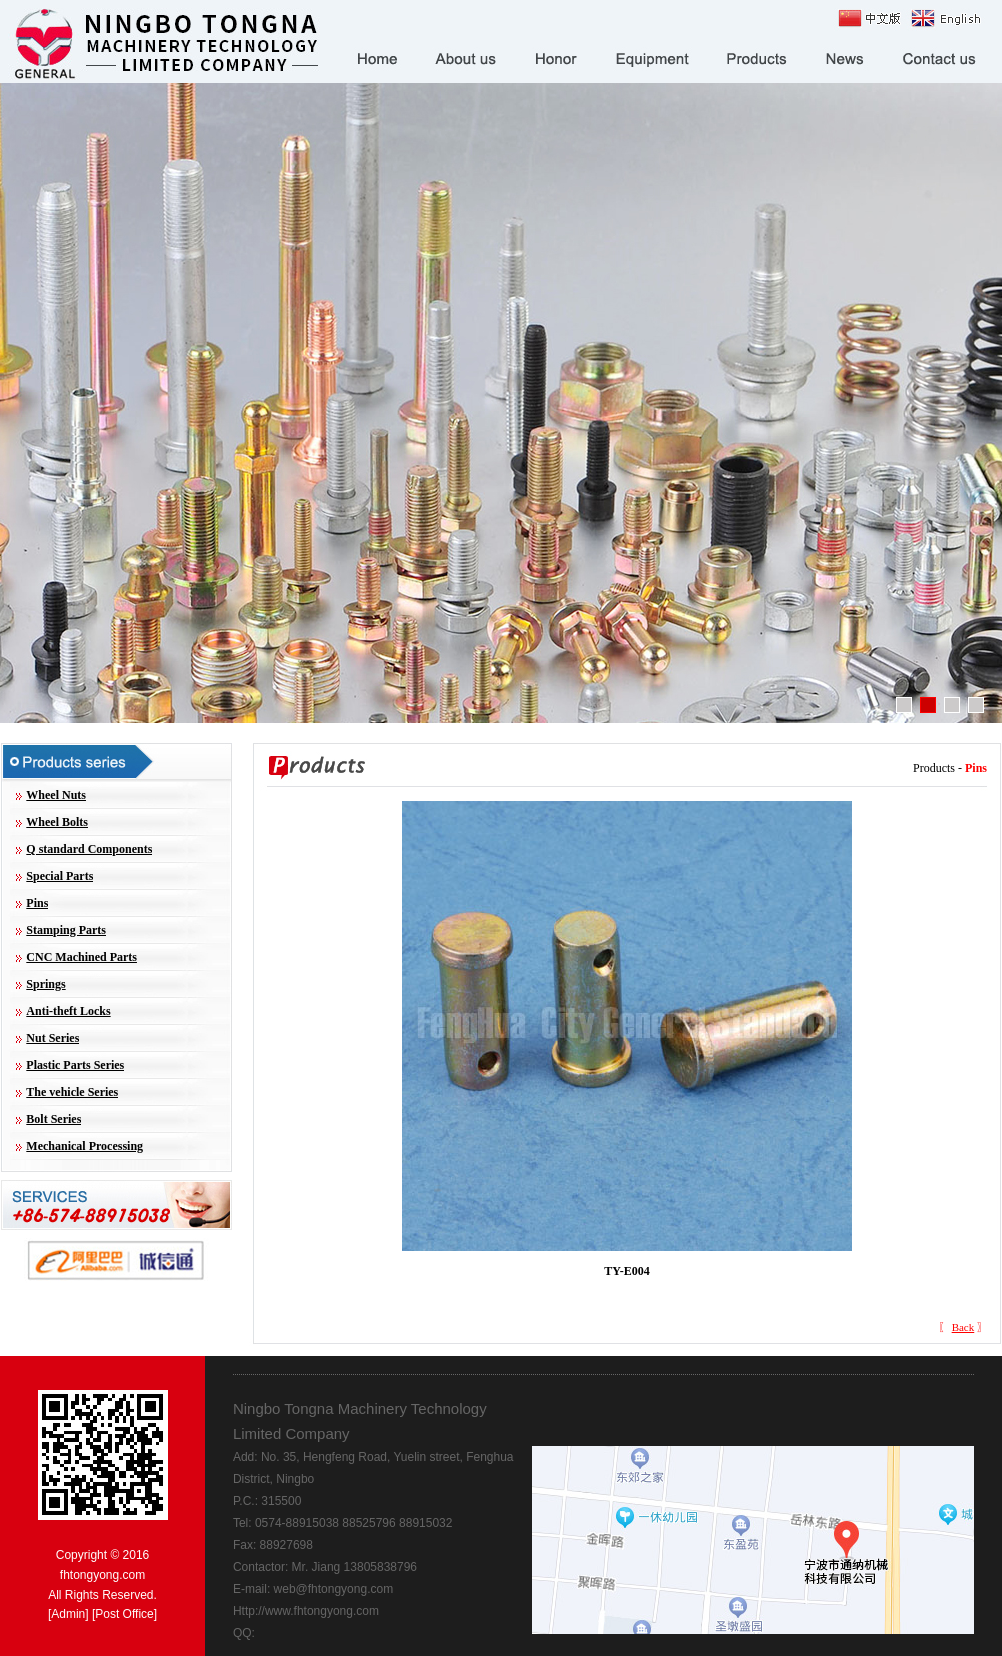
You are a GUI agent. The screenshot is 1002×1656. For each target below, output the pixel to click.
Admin (68, 1614)
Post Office (124, 1614)
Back (963, 1327)
